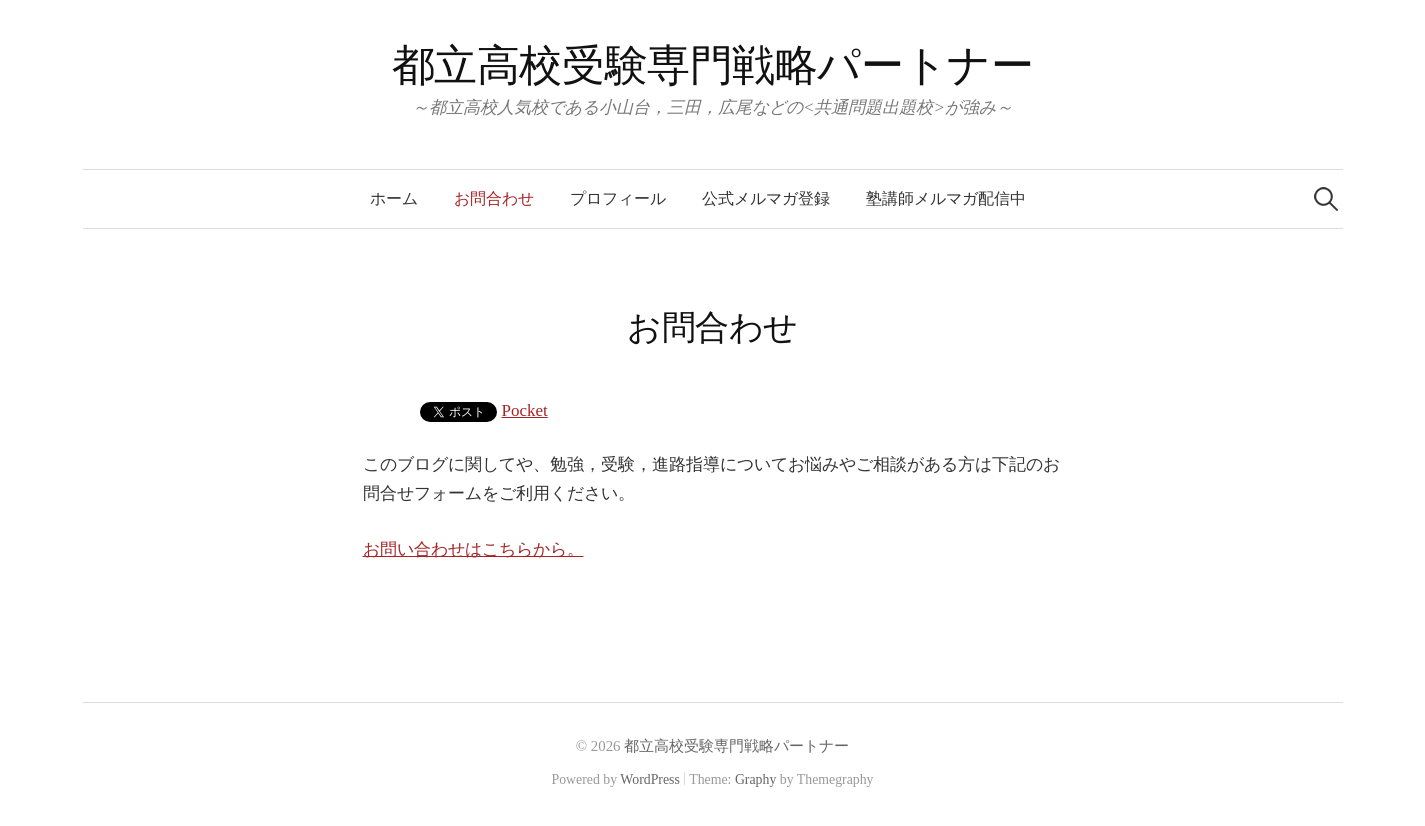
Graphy (755, 779)
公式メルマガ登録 (766, 198)
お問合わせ (494, 198)
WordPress (650, 779)
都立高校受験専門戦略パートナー (713, 65)
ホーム (394, 198)
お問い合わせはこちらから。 (473, 549)
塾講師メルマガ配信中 (946, 198)
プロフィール (618, 198)
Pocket (525, 410)
